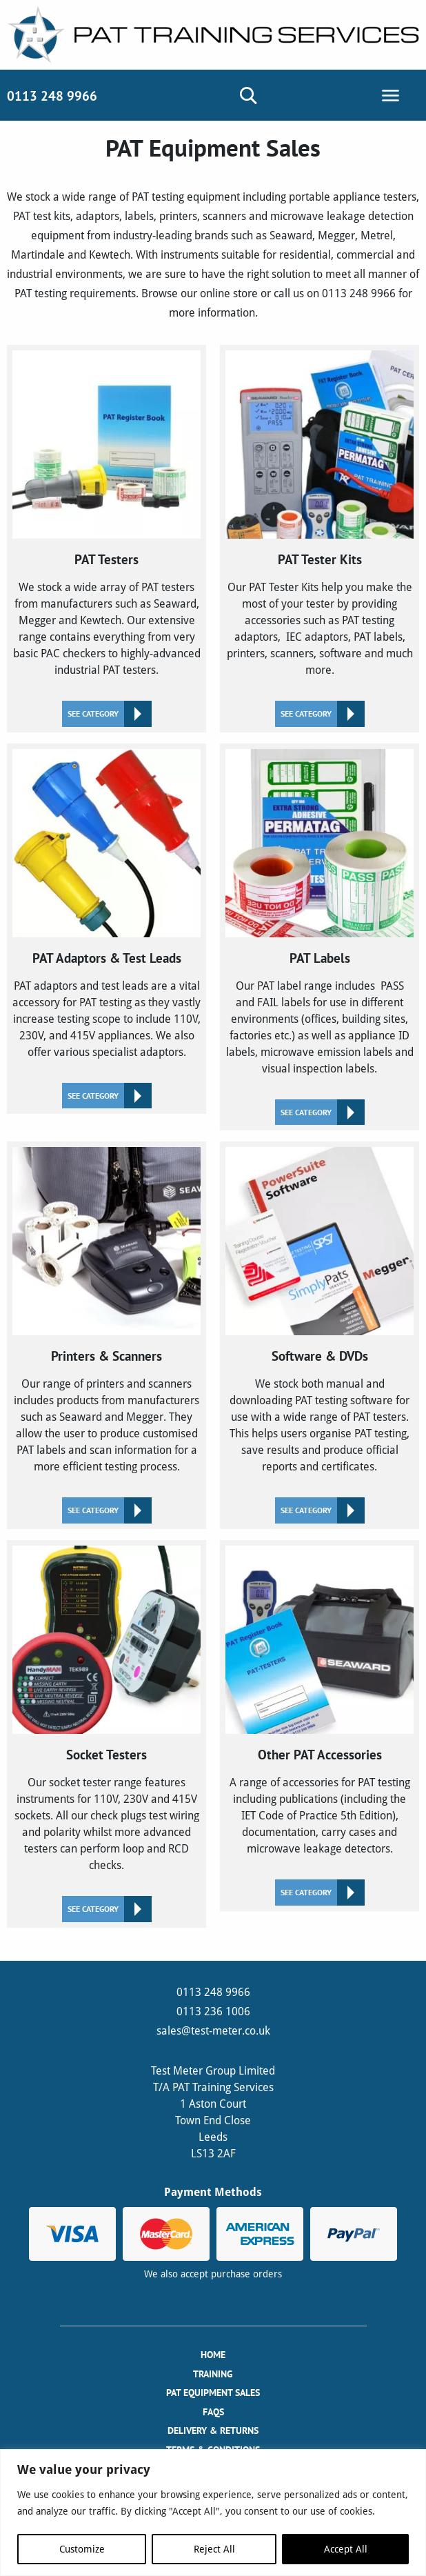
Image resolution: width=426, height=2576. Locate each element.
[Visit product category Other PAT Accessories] (319, 1726)
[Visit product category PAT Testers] (106, 538)
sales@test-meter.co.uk (213, 2030)
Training (213, 2374)
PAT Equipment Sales (213, 2392)
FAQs (213, 2412)
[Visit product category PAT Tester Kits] (319, 538)
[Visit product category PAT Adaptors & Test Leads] (106, 929)
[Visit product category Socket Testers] (106, 1734)
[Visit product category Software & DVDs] (319, 1335)
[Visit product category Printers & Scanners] (106, 1335)
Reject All (214, 2549)
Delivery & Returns (213, 2430)
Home (213, 2354)
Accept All (345, 2549)
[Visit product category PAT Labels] (319, 937)
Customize (82, 2549)
